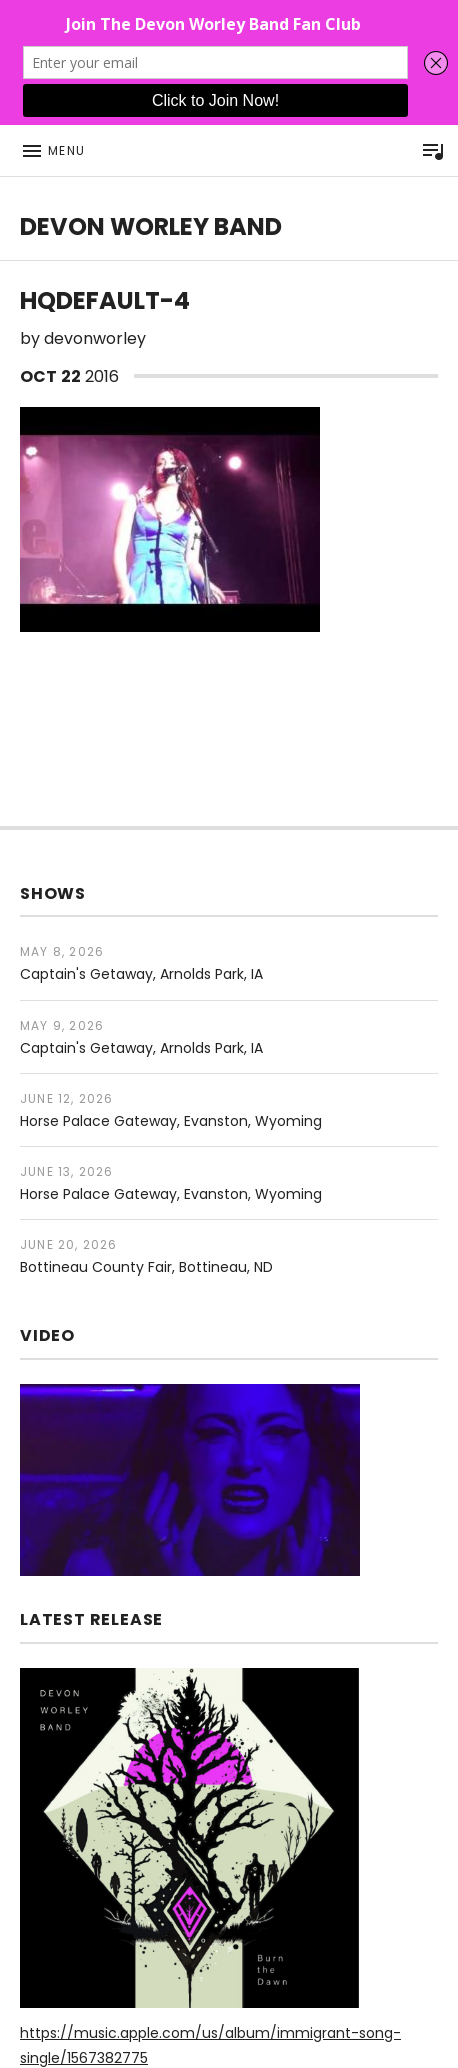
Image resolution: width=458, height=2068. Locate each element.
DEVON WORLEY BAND (151, 226)
